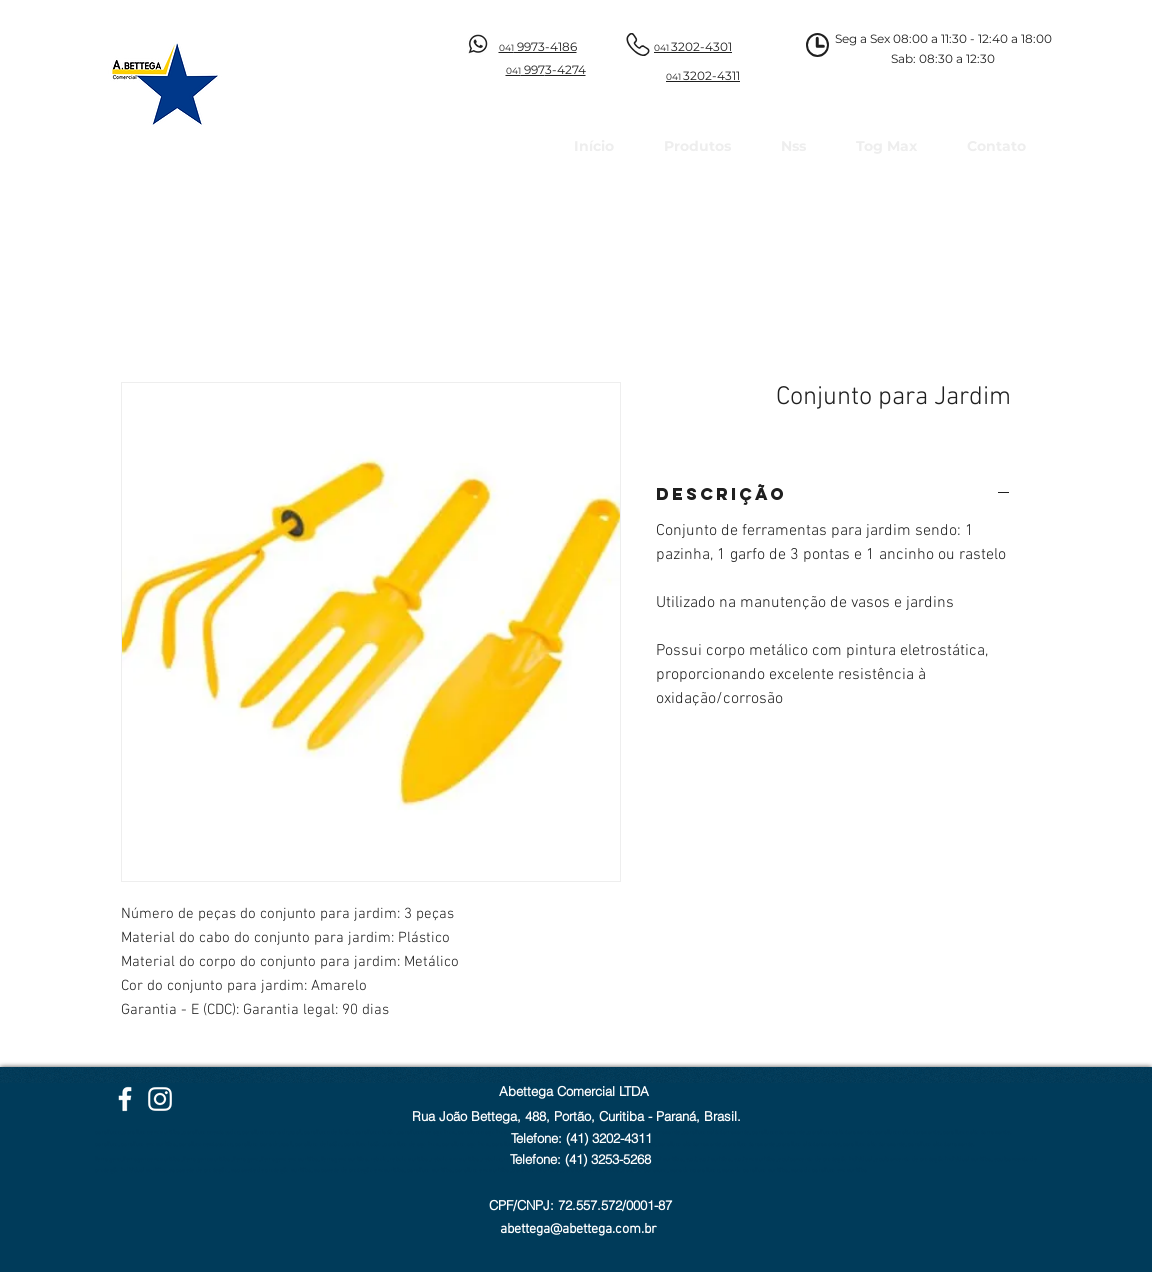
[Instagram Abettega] (160, 1099)
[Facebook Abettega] (125, 1099)
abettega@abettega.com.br (578, 1229)
